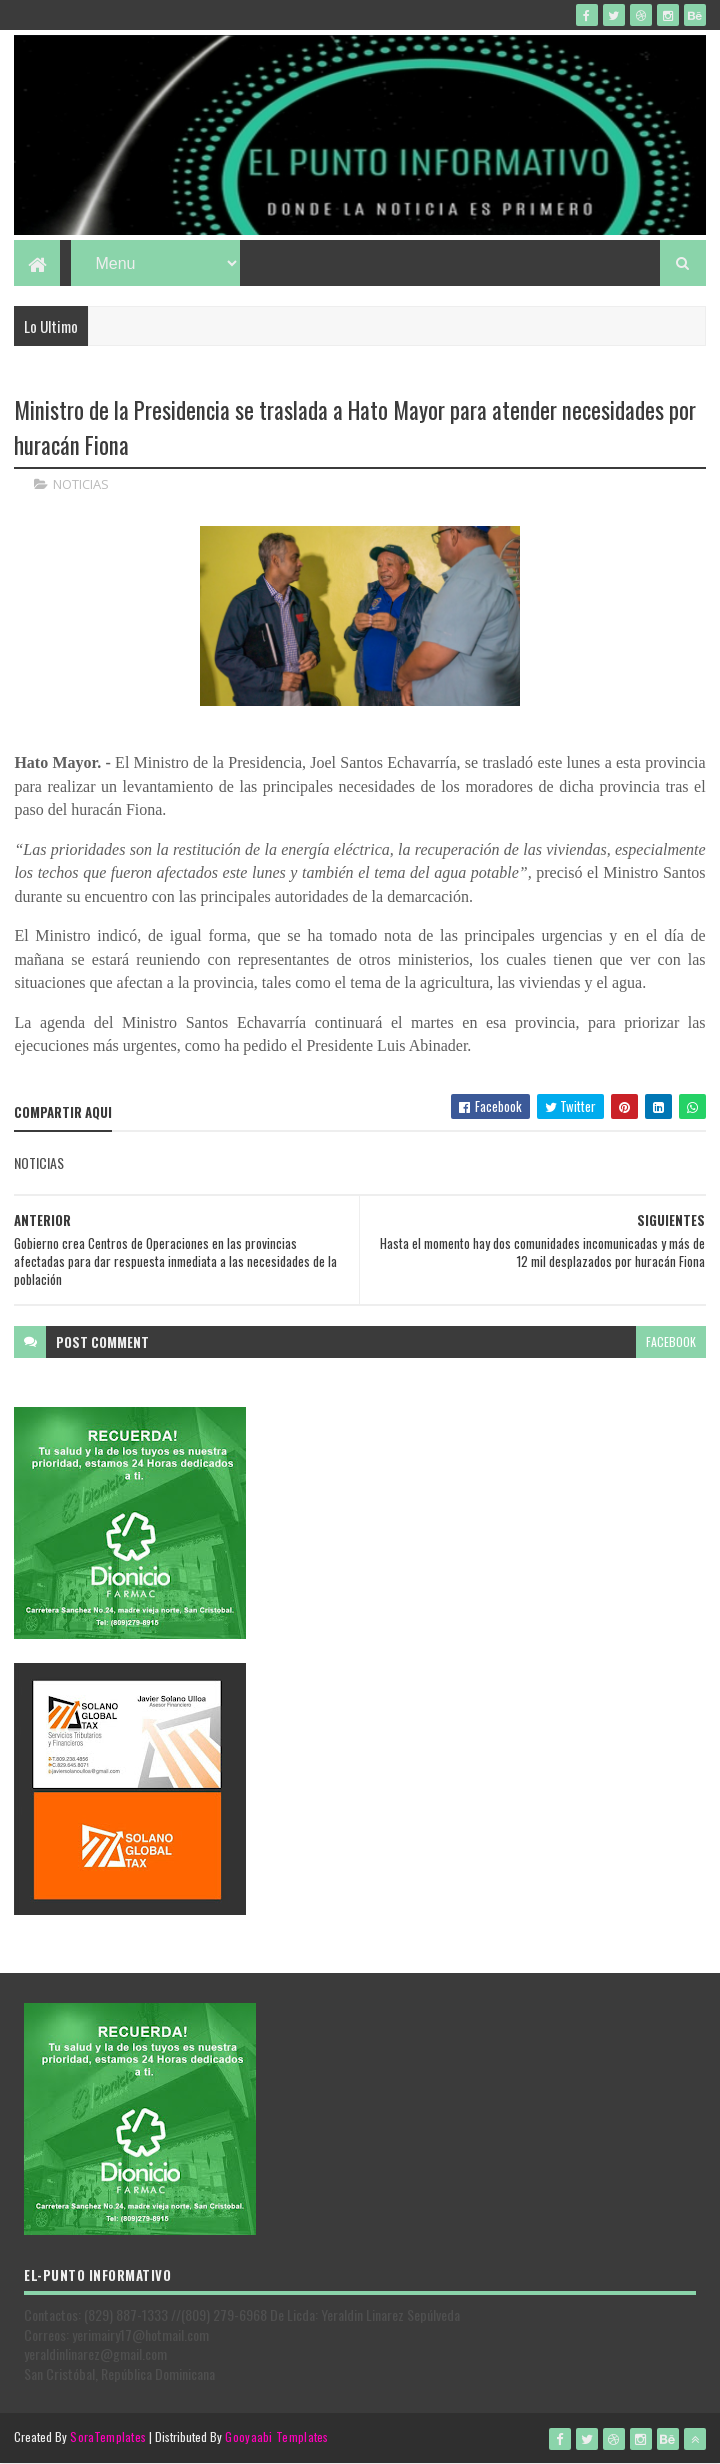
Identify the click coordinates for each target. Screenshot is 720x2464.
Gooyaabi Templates (276, 2436)
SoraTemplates (108, 2436)
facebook (671, 1341)
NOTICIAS (81, 484)
